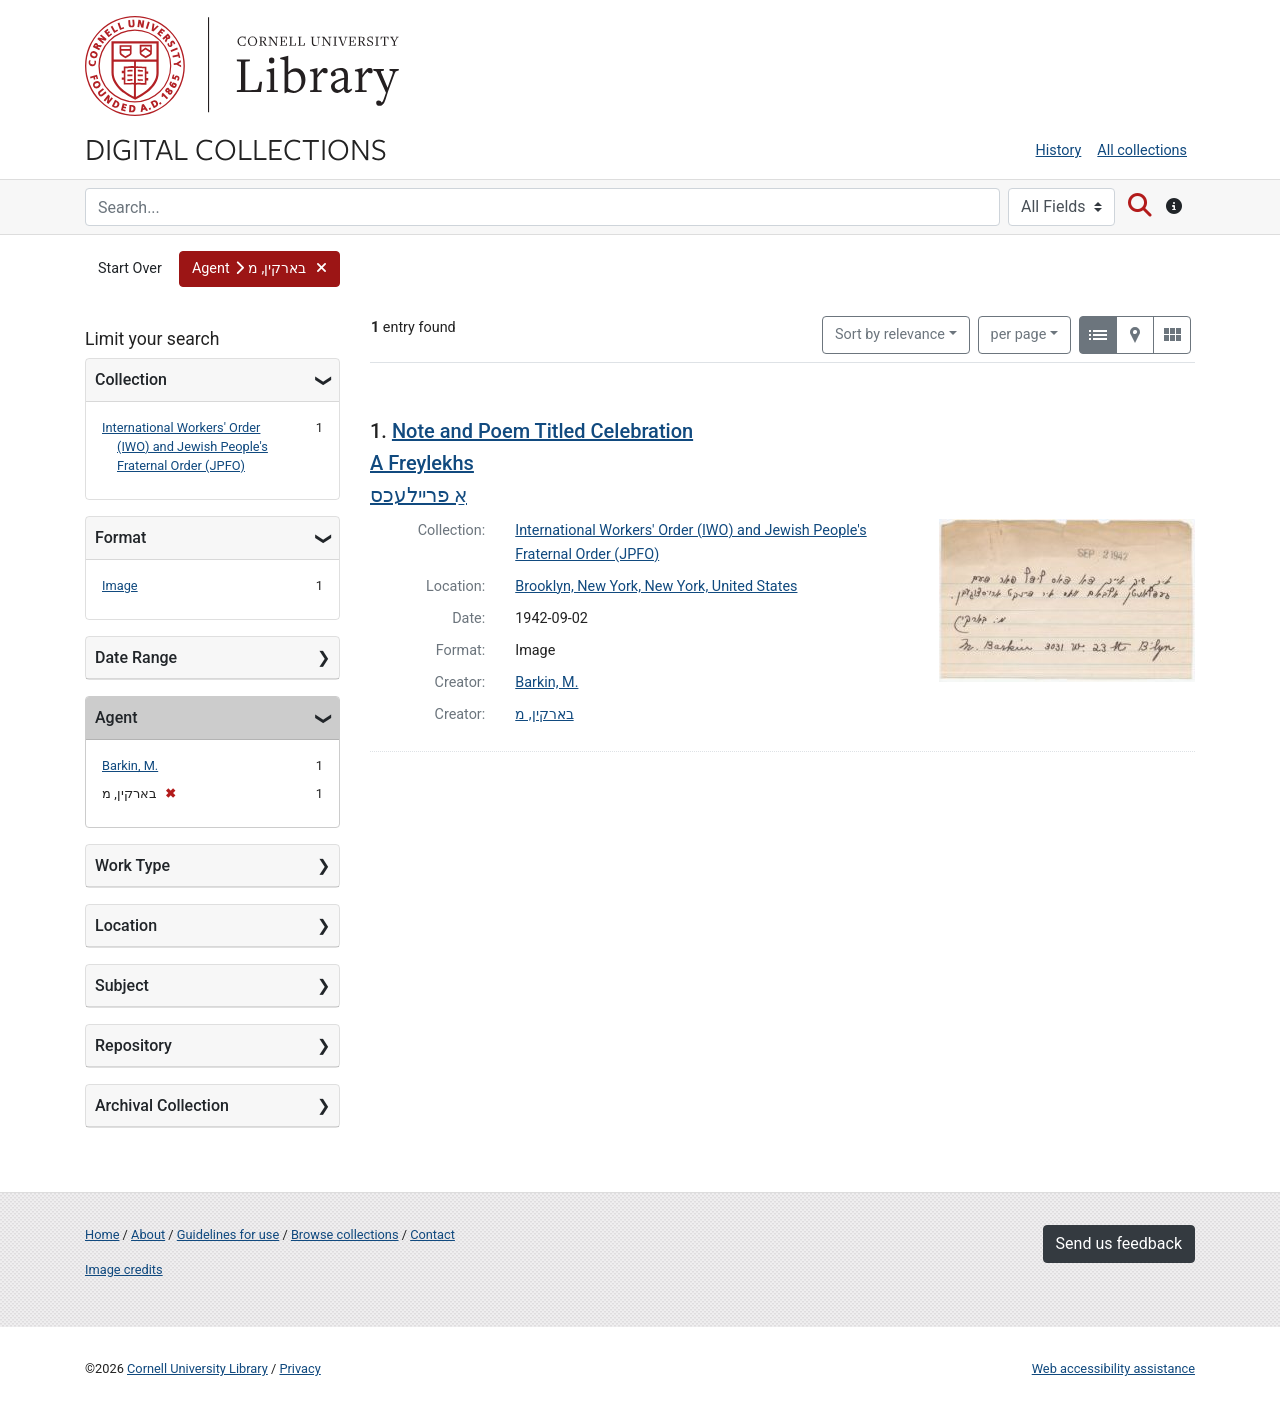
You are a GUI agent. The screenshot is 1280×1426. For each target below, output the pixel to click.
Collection (131, 379)
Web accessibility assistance (1113, 1368)
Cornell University (135, 66)
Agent (116, 717)
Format (120, 537)
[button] (259, 269)
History (1059, 150)
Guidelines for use (228, 1234)
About (148, 1234)
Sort (890, 334)
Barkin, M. (130, 765)
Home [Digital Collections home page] (102, 1234)
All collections (1142, 150)
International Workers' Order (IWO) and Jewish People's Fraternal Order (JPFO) (185, 446)
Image (120, 585)
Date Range (136, 657)
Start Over (130, 268)
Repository (133, 1045)
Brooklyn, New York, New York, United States (656, 586)
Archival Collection (162, 1105)
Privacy (299, 1368)
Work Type (132, 865)
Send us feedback (1119, 1243)
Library (315, 66)
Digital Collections (236, 148)
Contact (432, 1234)
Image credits (124, 1269)
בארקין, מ (544, 714)
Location (126, 925)
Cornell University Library (197, 1368)
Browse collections (345, 1234)
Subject (122, 985)
